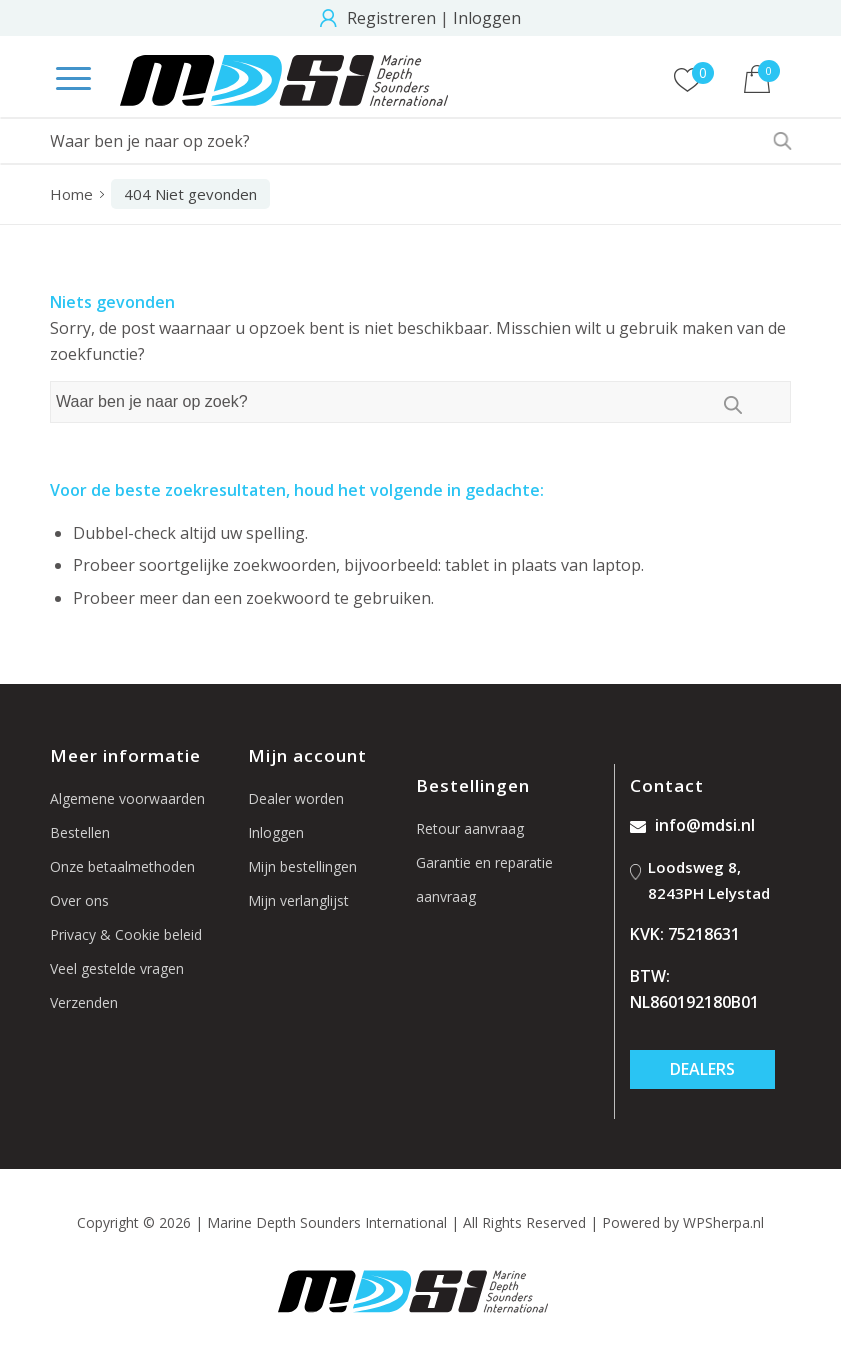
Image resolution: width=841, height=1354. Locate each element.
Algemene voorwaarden (127, 798)
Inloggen (487, 18)
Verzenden (84, 1002)
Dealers (702, 1069)
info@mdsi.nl (692, 825)
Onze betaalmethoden (122, 866)
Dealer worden (296, 798)
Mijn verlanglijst (298, 900)
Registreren (391, 18)
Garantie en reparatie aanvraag (484, 879)
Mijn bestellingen (302, 866)
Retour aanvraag (470, 828)
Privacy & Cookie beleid (126, 934)
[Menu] (63, 80)
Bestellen (80, 832)
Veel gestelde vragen (117, 968)
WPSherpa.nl (723, 1222)
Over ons (79, 900)
